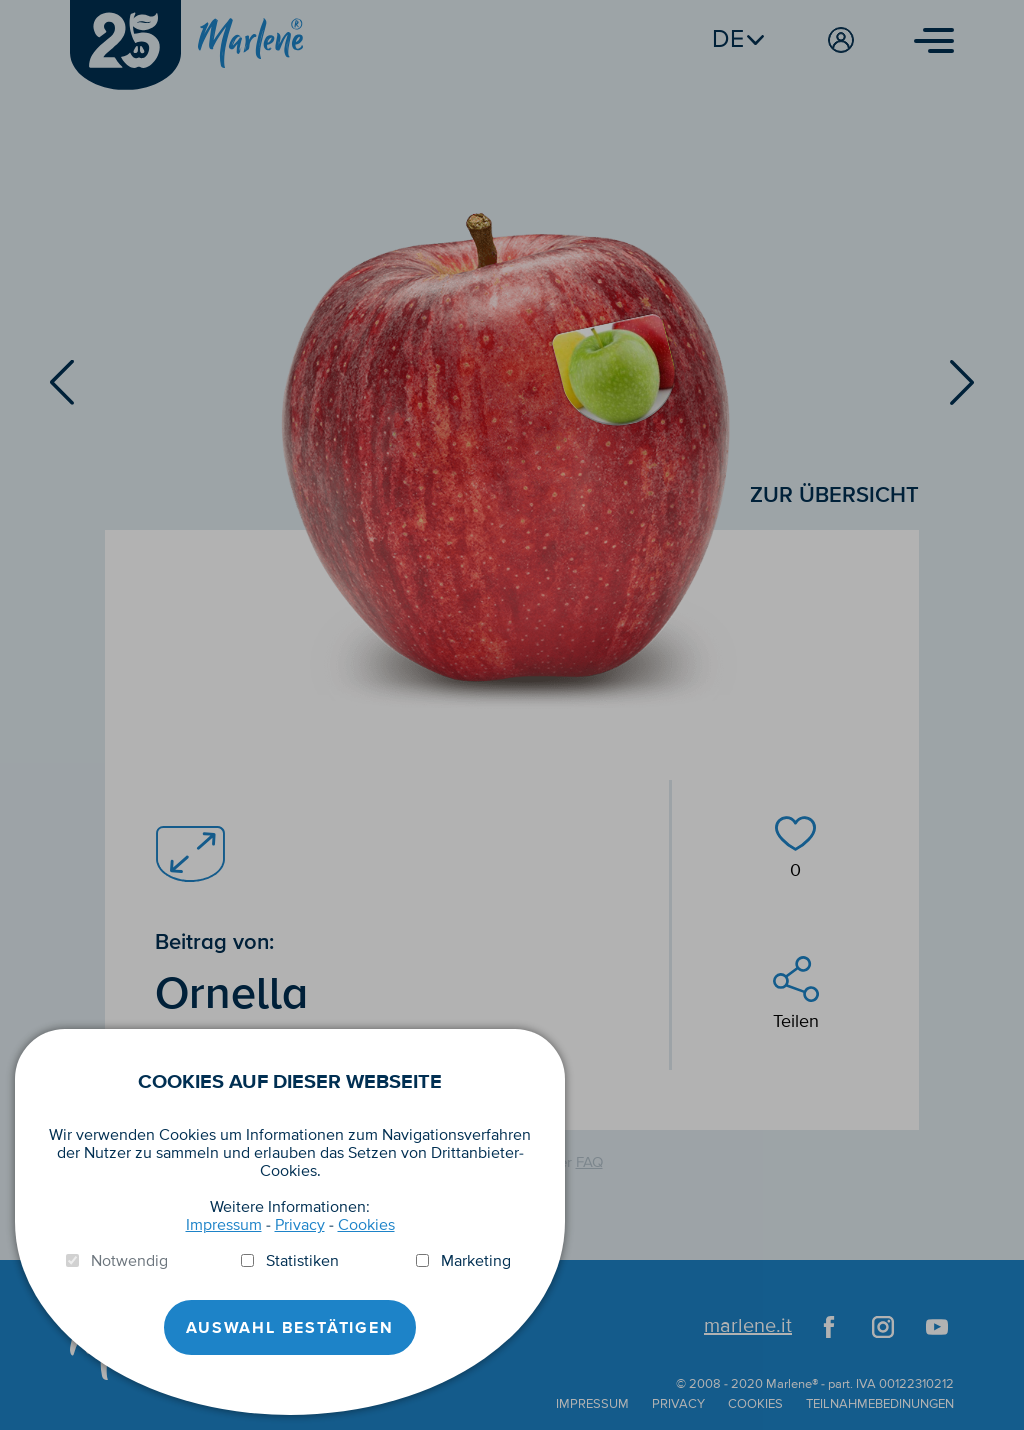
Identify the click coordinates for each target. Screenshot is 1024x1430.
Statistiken (302, 1261)
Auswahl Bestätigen (289, 1328)
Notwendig (129, 1261)
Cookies (366, 1225)
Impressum (224, 1225)
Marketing (476, 1261)
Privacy (300, 1225)
